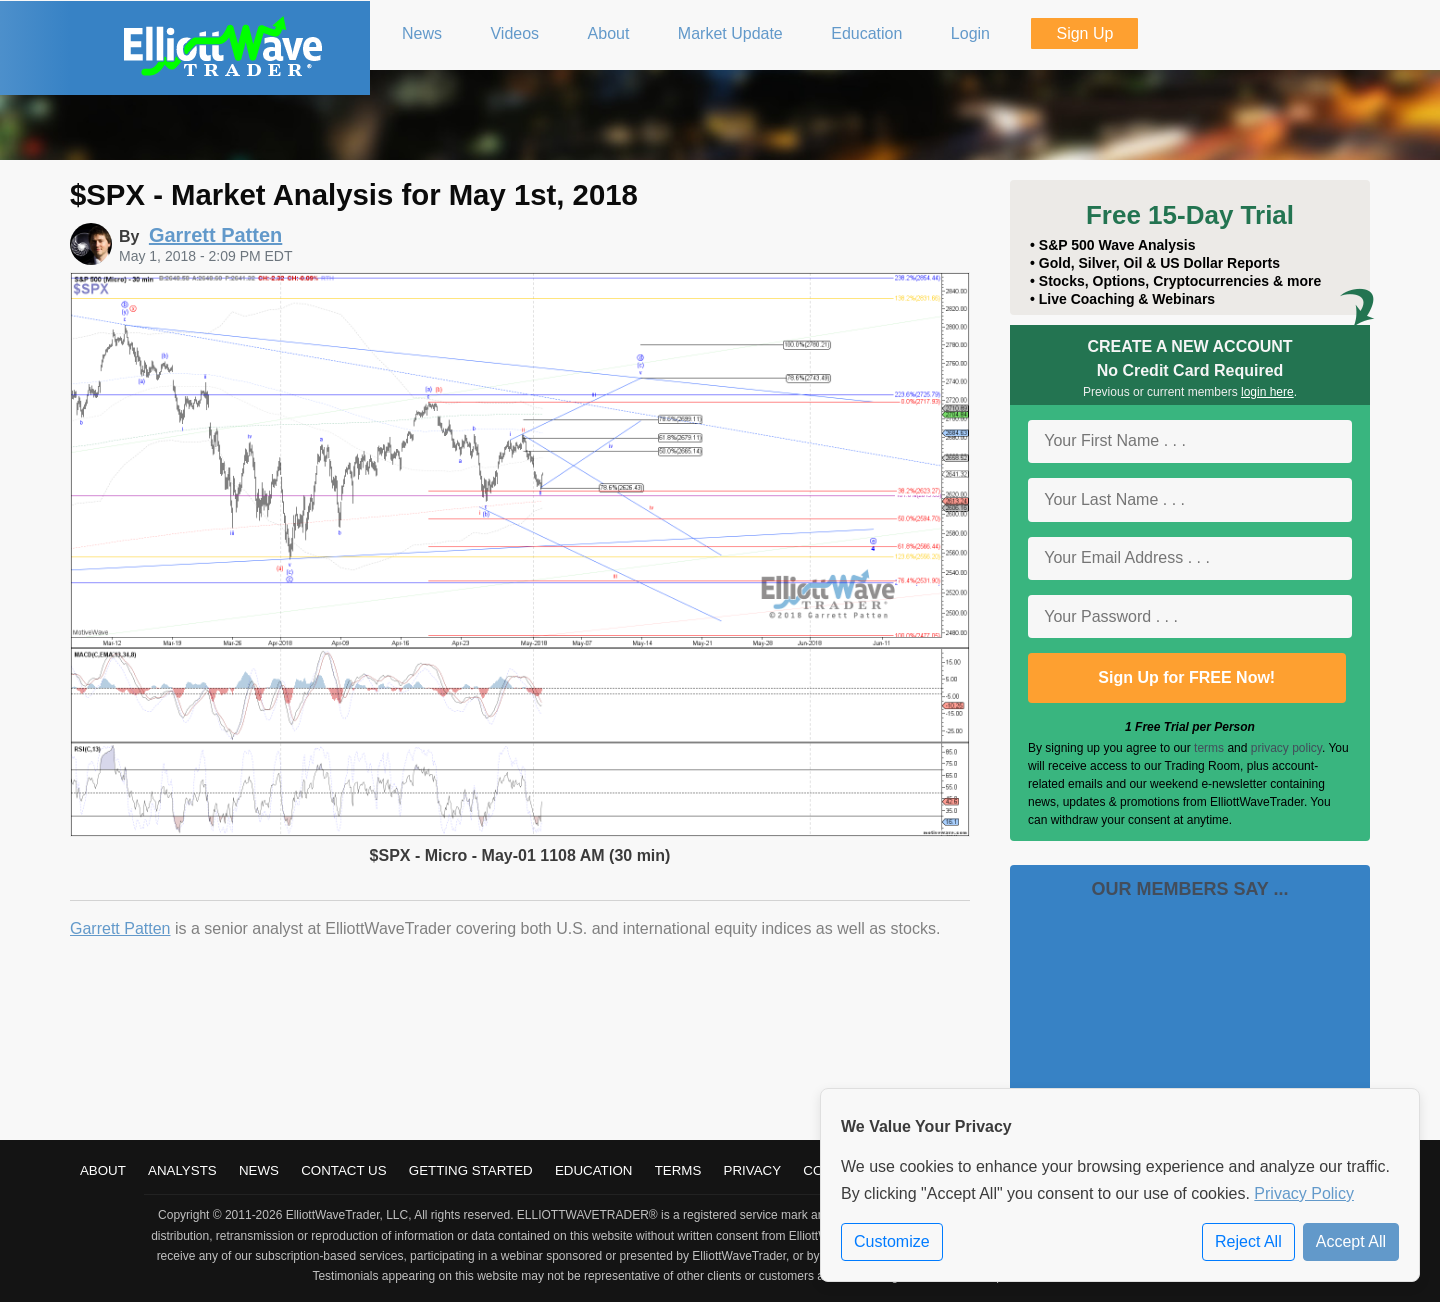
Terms (678, 1170)
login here (1267, 392)
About (103, 1170)
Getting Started (471, 1170)
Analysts (182, 1170)
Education (594, 1170)
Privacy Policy (1304, 1193)
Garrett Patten (120, 928)
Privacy (753, 1170)
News (259, 1170)
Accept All (1351, 1241)
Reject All (1248, 1241)
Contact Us (343, 1170)
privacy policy (1286, 748)
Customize (892, 1241)
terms (1209, 748)
